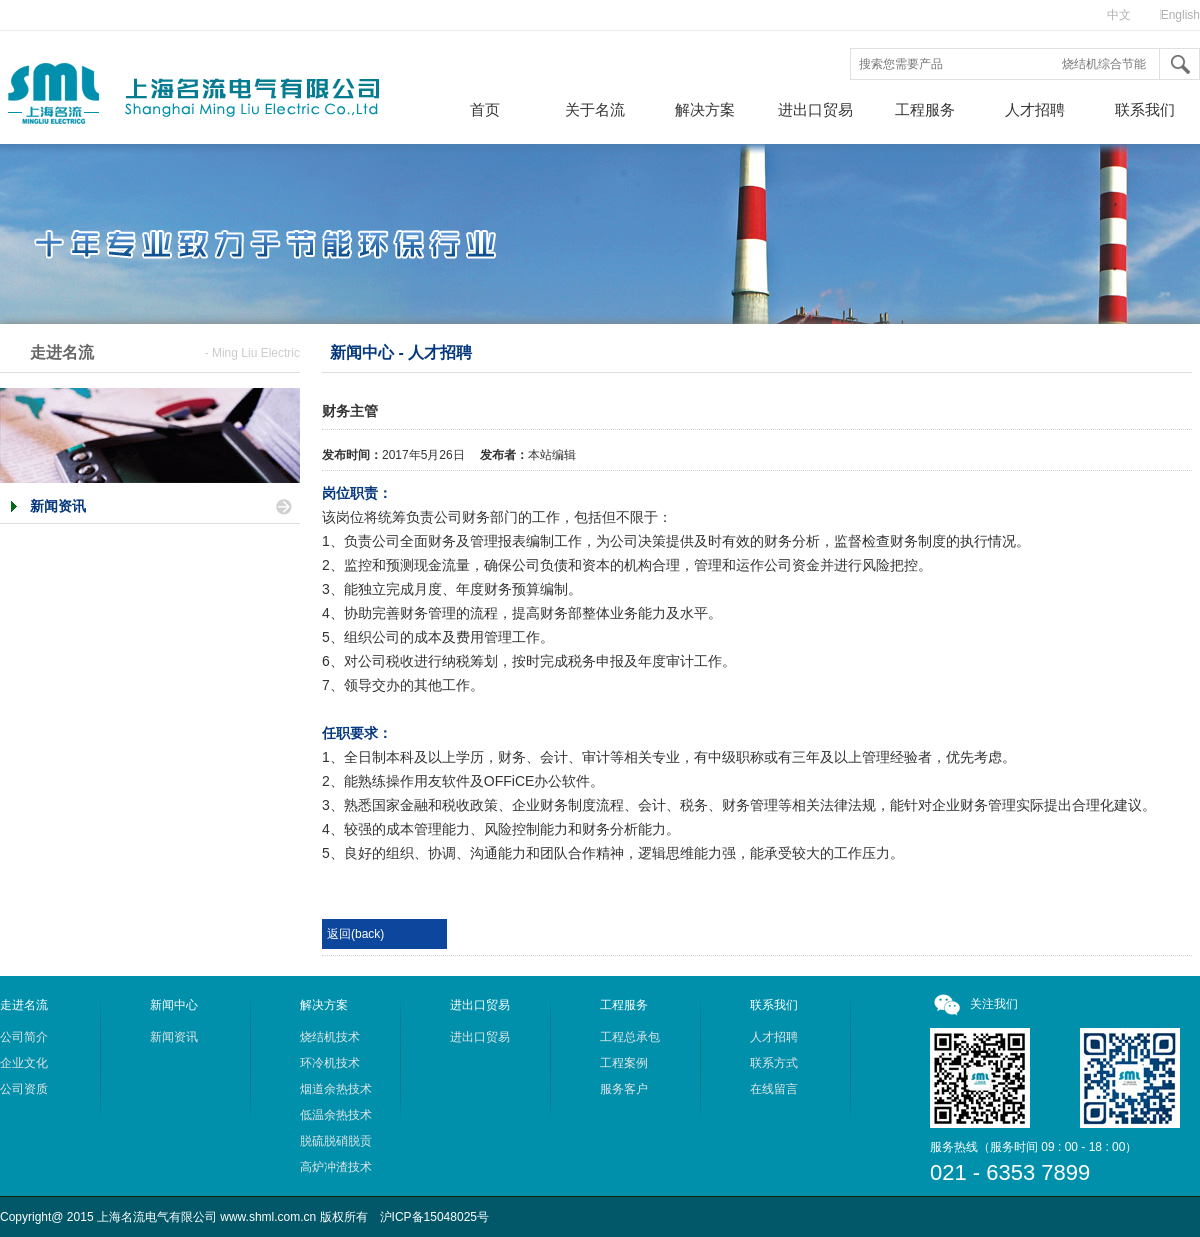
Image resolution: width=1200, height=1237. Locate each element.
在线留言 (774, 1089)
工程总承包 (630, 1037)
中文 (1119, 15)
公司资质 (24, 1089)
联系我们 (1145, 109)
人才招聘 (1035, 109)
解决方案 (705, 109)
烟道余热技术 (336, 1089)
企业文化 (24, 1063)
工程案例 (624, 1063)
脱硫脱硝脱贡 (336, 1141)
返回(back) (355, 934)
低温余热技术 (336, 1115)
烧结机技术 (330, 1037)
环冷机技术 (330, 1063)
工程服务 (925, 109)
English (1180, 15)
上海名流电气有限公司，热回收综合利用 (215, 98)
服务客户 (624, 1089)
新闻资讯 (58, 506)
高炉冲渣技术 (336, 1167)
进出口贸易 (815, 109)
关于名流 (595, 109)
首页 (485, 109)
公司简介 (24, 1037)
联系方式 (774, 1063)
